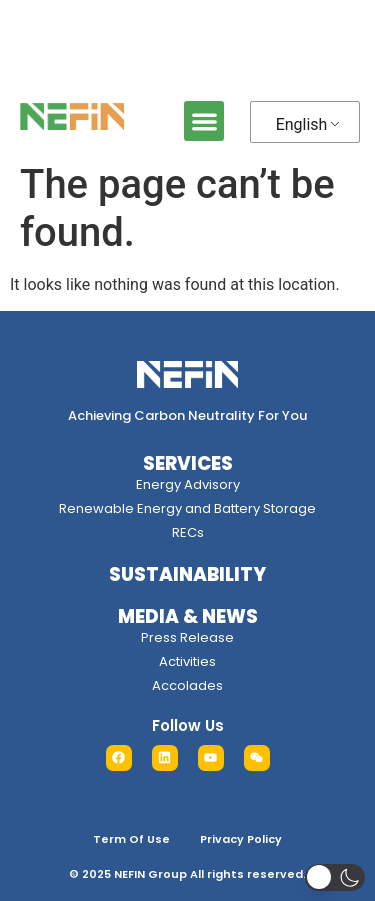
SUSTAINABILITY (187, 574)
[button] (204, 121)
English (302, 124)
